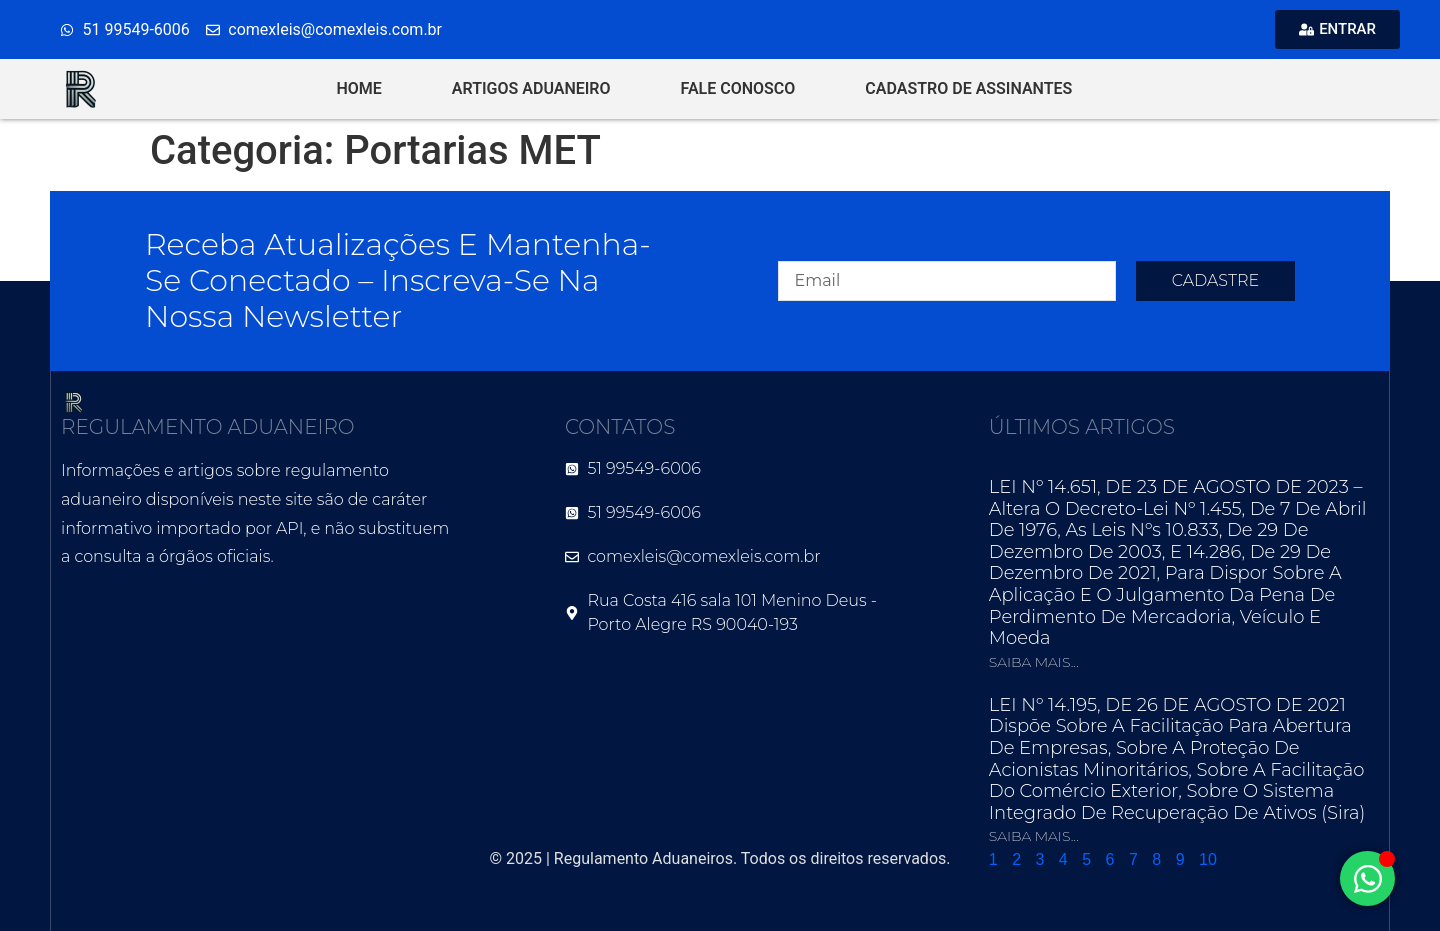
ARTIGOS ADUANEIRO (531, 88)
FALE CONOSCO (738, 88)
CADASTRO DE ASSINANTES (968, 88)
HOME (358, 88)
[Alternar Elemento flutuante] (1367, 878)
